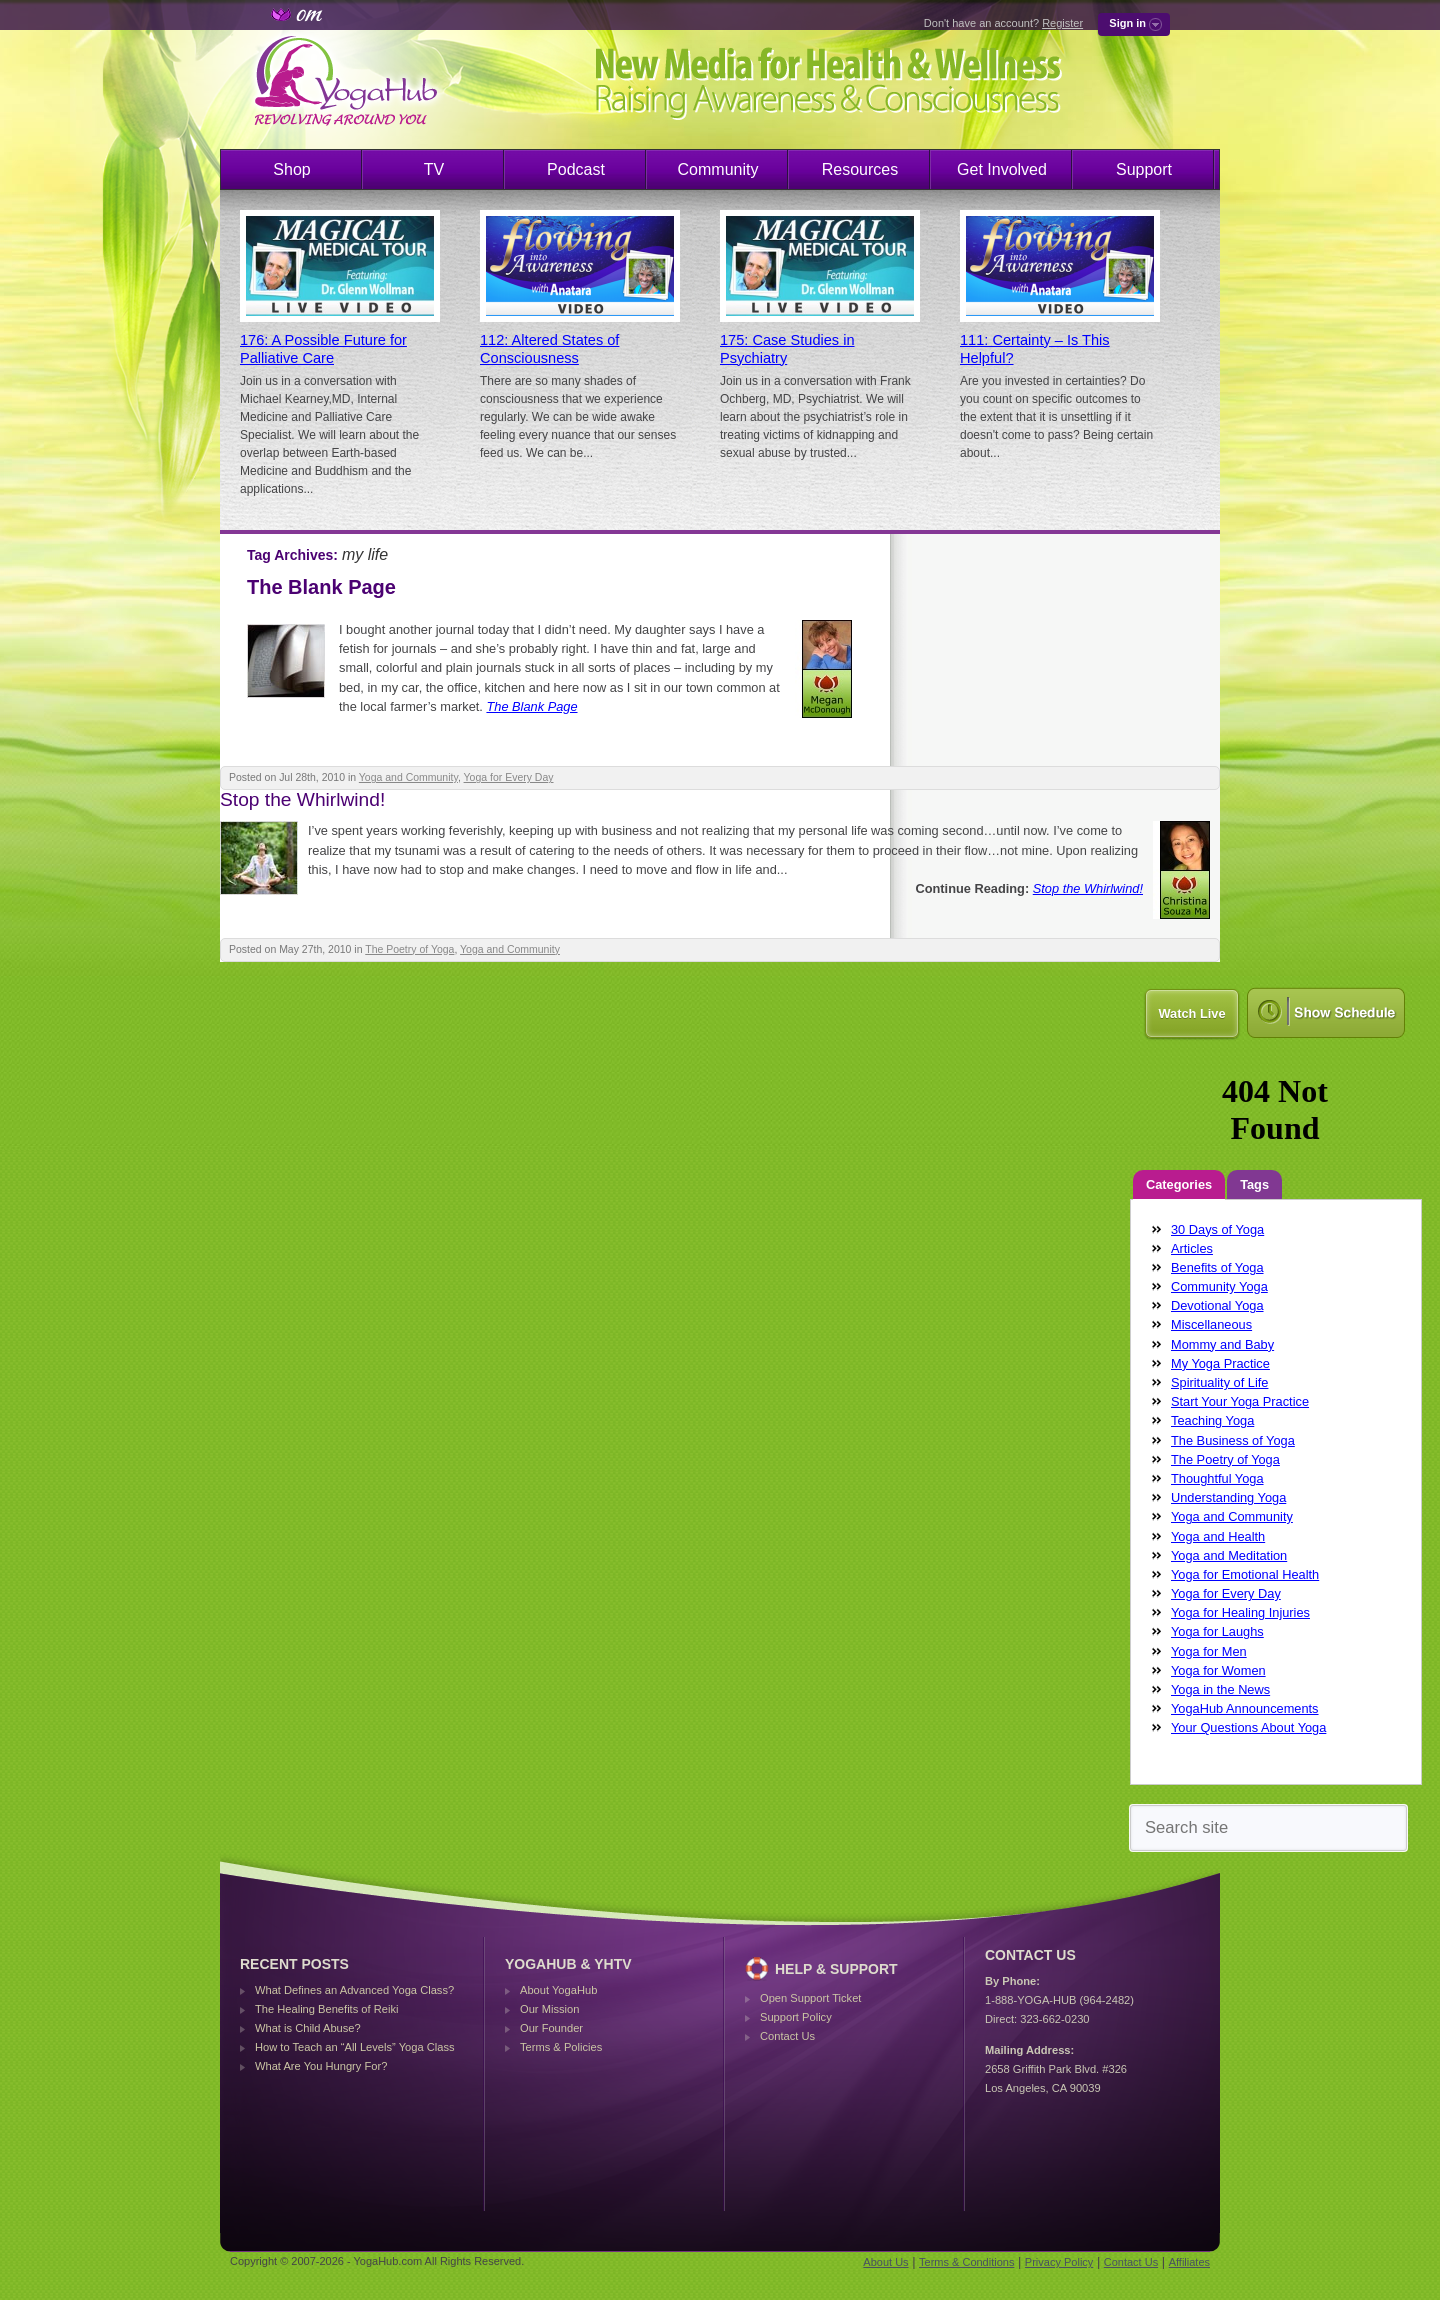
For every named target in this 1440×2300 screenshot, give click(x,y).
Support (1144, 169)
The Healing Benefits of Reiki (326, 2009)
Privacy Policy (1059, 2262)
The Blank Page (321, 587)
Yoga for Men (1209, 1651)
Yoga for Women (1218, 1670)
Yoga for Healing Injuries (1240, 1612)
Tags (1254, 1184)
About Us (885, 2262)
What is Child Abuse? (308, 2028)
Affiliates (1189, 2262)
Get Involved (1002, 169)
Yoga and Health (1218, 1536)
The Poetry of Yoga (409, 949)
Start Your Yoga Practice (1240, 1401)
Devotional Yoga (1217, 1305)
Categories (1179, 1184)
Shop (291, 169)
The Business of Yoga (1233, 1440)
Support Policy (796, 2017)
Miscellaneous (1211, 1324)
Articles (1192, 1248)
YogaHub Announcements (1245, 1708)
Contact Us (787, 2036)
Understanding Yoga (1228, 1497)
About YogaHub (558, 1990)
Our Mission (549, 2009)
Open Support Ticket (810, 1998)
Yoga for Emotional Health (1245, 1574)
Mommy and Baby (1222, 1344)
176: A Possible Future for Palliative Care (323, 349)
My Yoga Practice (1220, 1363)
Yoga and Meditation (1229, 1555)
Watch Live (1191, 1013)
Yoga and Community (408, 777)
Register (1062, 23)
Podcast (576, 169)
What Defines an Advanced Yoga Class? (354, 1990)
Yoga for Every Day (509, 777)
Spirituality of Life (1219, 1382)
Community (718, 169)
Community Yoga (1219, 1286)
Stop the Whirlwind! (302, 799)
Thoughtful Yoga (1217, 1478)
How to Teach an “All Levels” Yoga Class (355, 2047)
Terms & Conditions (966, 2262)
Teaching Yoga (1212, 1420)
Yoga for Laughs (1217, 1631)
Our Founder (551, 2028)
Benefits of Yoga (1217, 1267)
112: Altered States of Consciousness (549, 349)
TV (434, 169)
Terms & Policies (561, 2047)
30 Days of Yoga (1217, 1229)
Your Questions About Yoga (1248, 1727)
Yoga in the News (1220, 1689)
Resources (860, 169)
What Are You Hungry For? (321, 2066)
